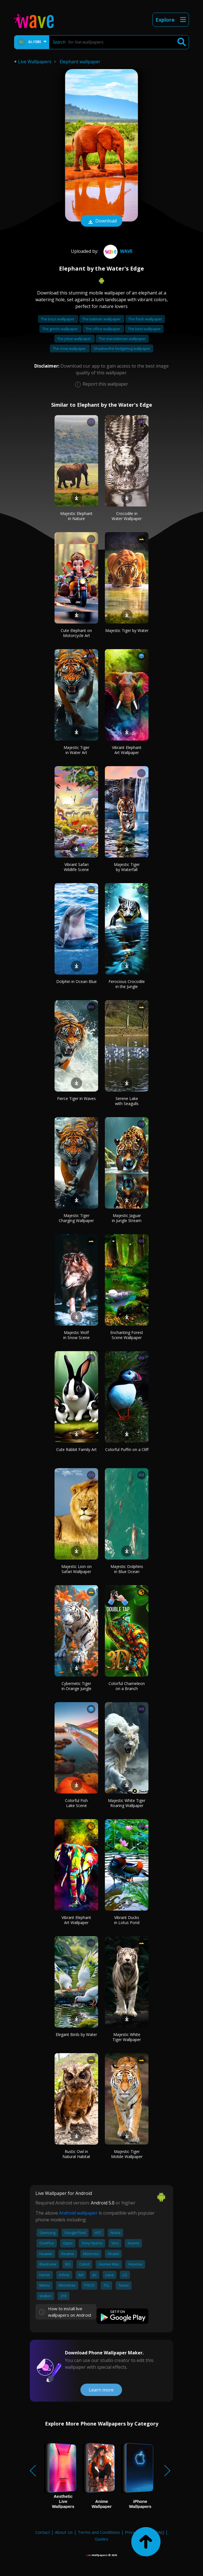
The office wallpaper (103, 328)
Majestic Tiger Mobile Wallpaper (127, 2154)
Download (101, 221)
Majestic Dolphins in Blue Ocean (126, 1569)
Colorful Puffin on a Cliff (126, 1449)
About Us (64, 2532)
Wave (117, 251)
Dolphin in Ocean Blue (76, 981)
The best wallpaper (144, 328)
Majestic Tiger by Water (126, 630)
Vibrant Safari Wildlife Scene (76, 867)
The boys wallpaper (58, 318)
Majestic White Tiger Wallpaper (126, 2037)
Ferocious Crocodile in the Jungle (127, 984)
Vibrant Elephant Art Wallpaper (126, 750)
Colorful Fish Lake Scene (76, 1803)
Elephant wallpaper (80, 62)
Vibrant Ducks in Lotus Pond (126, 1920)
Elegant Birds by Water (76, 2034)
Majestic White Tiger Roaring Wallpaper (126, 1803)
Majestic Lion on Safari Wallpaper (76, 1569)
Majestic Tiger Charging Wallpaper (76, 1218)
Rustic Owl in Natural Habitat (76, 2154)
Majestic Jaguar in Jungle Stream (126, 1218)
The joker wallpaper (74, 338)
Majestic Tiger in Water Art (76, 750)
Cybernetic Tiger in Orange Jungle (76, 1686)
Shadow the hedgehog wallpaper (122, 348)
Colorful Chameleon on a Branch (127, 1686)
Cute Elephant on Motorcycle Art (76, 633)
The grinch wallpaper (60, 328)
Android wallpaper (78, 2213)
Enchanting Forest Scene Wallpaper (126, 1335)
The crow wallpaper (70, 348)
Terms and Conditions (99, 2532)
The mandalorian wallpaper (122, 338)
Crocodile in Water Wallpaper (127, 516)
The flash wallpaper (145, 318)
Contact (42, 2532)
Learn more (101, 2390)
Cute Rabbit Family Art (76, 1449)
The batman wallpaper (101, 318)
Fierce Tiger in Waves (76, 1098)
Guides (101, 2539)
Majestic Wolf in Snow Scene (76, 1335)
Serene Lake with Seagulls (127, 1101)
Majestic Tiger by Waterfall (127, 867)
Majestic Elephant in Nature (76, 516)
